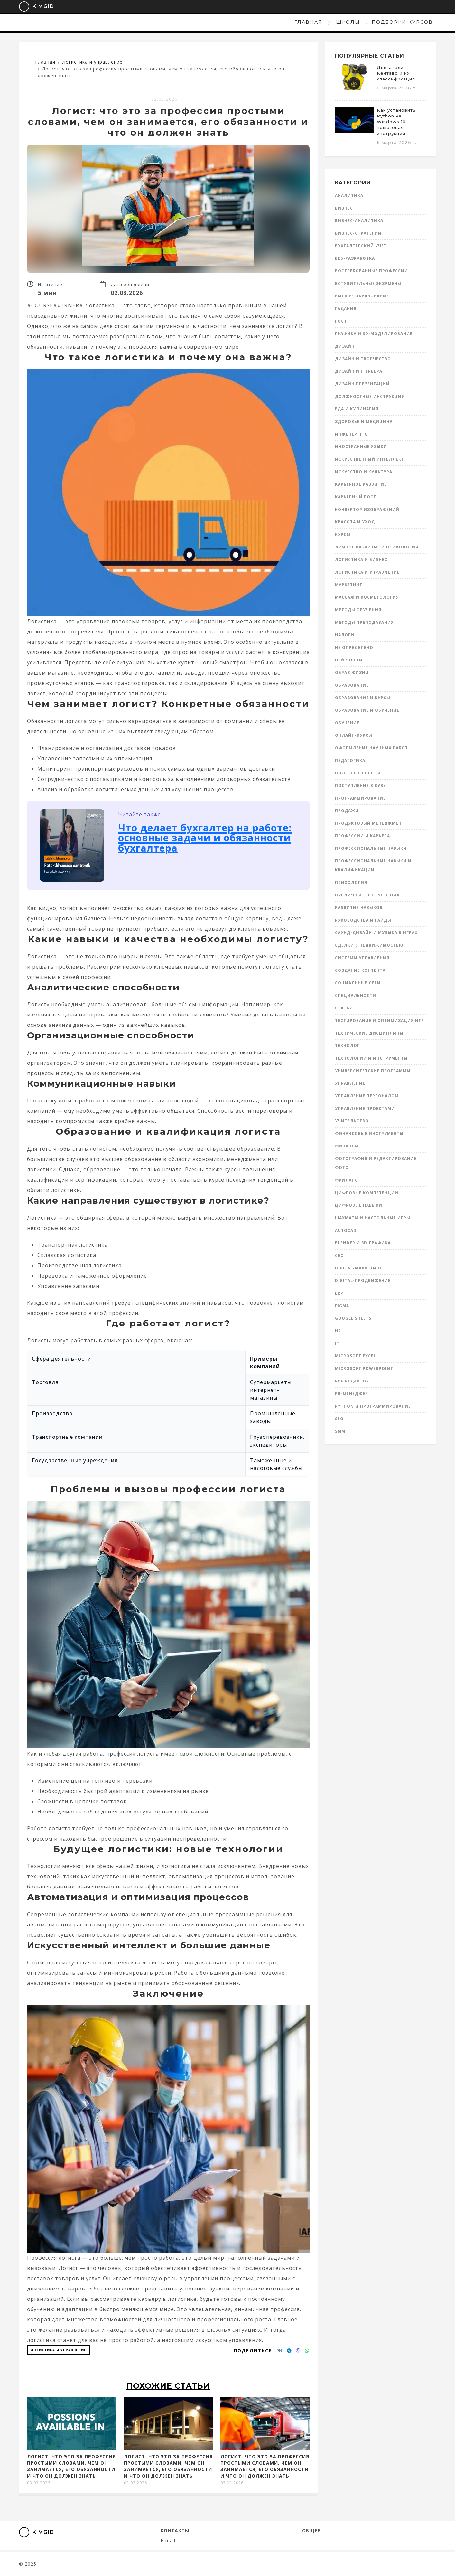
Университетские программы (373, 1070)
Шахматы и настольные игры (372, 1218)
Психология (351, 882)
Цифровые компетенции (366, 1192)
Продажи (347, 810)
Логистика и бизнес (361, 559)
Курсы (342, 534)
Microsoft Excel (355, 1356)
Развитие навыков (359, 907)
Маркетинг (348, 584)
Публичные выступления (367, 895)
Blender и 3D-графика (363, 1243)
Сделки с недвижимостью (369, 945)
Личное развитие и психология (376, 547)
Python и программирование (373, 1406)
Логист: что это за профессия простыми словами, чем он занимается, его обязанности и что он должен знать (71, 2466)
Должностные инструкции (370, 396)
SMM (340, 1431)
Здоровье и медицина (364, 421)
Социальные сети (358, 983)
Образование (352, 685)
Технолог (347, 1045)
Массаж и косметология (367, 597)
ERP (339, 1293)
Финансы (346, 1146)
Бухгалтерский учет (361, 245)
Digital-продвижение (363, 1280)
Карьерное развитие (361, 484)
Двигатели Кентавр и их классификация (396, 73)
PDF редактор (352, 1381)
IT (337, 1343)
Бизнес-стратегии (358, 233)
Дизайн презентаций (362, 384)
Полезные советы (357, 773)
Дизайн (345, 346)
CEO (339, 1255)
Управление (350, 1083)
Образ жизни (352, 672)
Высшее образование (362, 296)
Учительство (352, 1121)
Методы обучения (358, 610)
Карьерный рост (355, 497)
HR (338, 1331)
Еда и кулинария (356, 409)
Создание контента (360, 970)
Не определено (354, 647)
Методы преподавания (364, 622)
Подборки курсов (267, 22)
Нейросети (349, 660)
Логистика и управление (58, 2350)
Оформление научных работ (371, 748)
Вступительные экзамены (368, 283)
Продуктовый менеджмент (369, 823)
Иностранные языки (361, 446)
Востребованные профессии (371, 271)
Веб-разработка (355, 258)
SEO (339, 1418)
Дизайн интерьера (358, 371)
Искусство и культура (363, 471)
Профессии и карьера (362, 835)
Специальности (355, 995)
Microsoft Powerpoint (364, 1368)
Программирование (360, 798)
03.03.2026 (164, 99)
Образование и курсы (362, 697)
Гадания (346, 308)
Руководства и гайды (363, 920)
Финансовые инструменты (369, 1133)
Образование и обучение (367, 710)
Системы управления (362, 957)
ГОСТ (341, 321)
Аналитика (349, 195)
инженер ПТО (351, 434)
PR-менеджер (351, 1393)
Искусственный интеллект (369, 459)
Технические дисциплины (369, 1033)
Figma (342, 1305)
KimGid (32, 6)
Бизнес (344, 208)
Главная (173, 22)
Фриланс (346, 1180)
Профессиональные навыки (371, 848)
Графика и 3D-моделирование (374, 333)
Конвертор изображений (367, 509)
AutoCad (346, 1230)
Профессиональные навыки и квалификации (373, 865)
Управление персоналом (367, 1096)
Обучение (347, 723)
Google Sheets (353, 1318)
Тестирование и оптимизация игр (379, 1020)
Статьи (344, 1008)
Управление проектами (365, 1108)
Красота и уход (355, 522)
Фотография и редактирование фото (375, 1163)
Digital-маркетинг (358, 1268)
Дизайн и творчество (363, 358)
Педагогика (350, 760)
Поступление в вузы (361, 785)
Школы (213, 22)
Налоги (344, 635)
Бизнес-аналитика (359, 220)
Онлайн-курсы (353, 735)
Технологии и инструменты (371, 1058)
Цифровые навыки (358, 1205)
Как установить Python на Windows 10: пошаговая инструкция (396, 122)
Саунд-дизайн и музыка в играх (376, 932)
